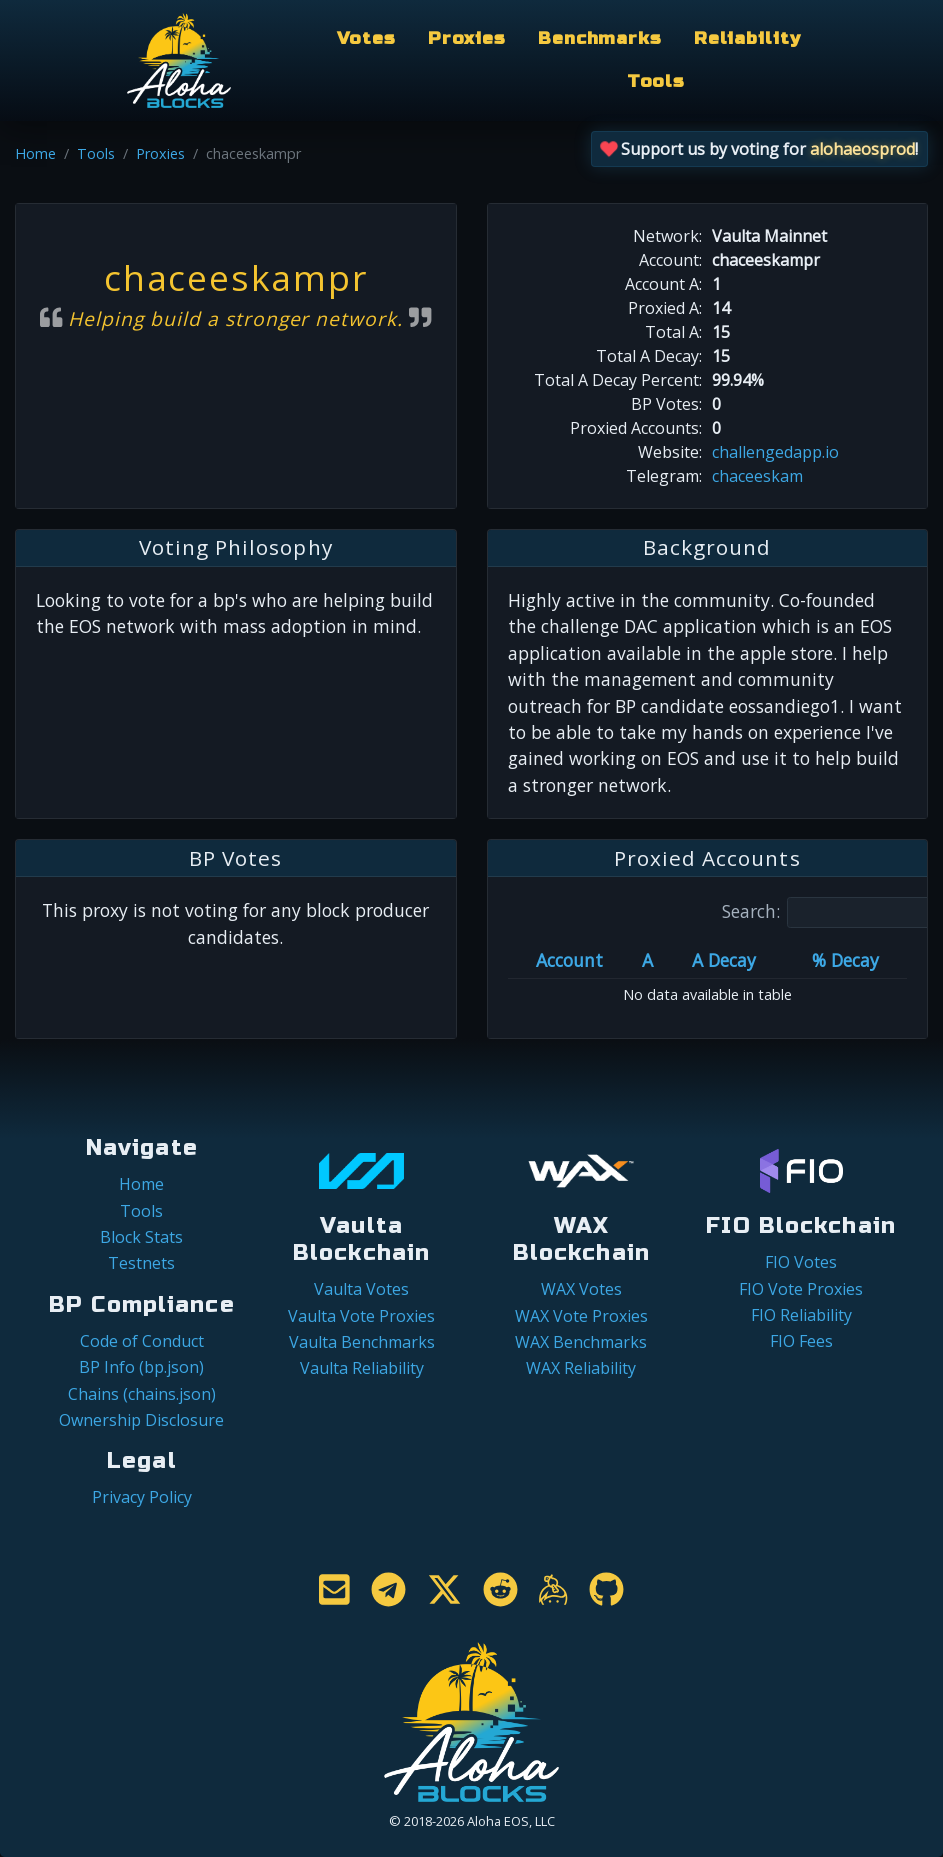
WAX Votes (581, 1289)
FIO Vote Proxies (801, 1289)
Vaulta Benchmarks (362, 1342)
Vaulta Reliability (362, 1368)
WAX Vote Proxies (581, 1316)
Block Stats (141, 1237)
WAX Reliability (581, 1368)
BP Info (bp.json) (141, 1367)
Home (35, 153)
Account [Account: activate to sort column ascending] (569, 960)
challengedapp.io (775, 452)
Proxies (467, 38)
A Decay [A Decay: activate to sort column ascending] (724, 960)
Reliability (747, 38)
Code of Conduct (142, 1341)
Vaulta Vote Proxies (361, 1316)
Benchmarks (600, 38)
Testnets (141, 1263)
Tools (656, 81)
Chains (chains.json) (142, 1394)
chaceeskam (757, 476)
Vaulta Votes (361, 1289)
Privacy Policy (142, 1497)
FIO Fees (801, 1341)
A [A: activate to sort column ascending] (647, 960)
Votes (366, 38)
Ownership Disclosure (141, 1420)
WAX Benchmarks (581, 1342)
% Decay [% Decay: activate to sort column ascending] (845, 960)
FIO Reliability (801, 1315)
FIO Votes (801, 1262)
